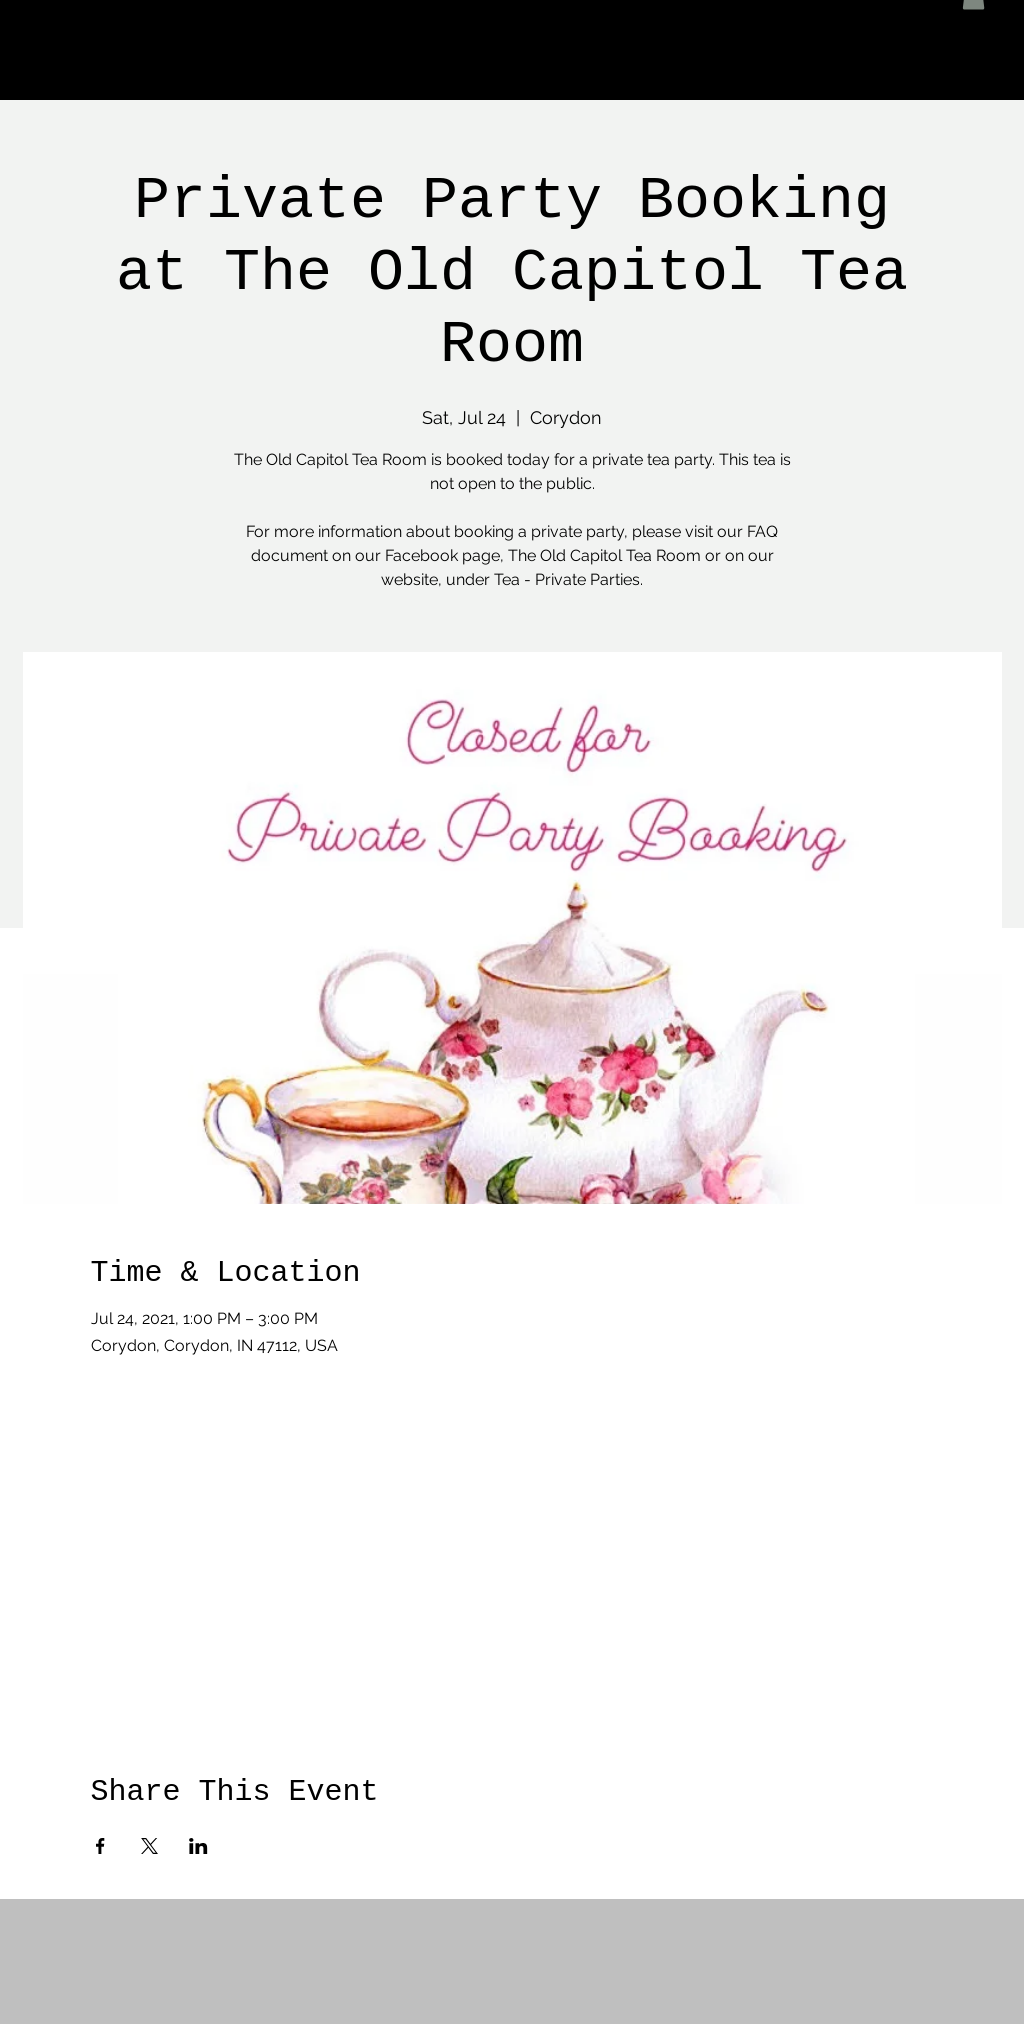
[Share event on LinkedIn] (198, 1846)
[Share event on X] (149, 1846)
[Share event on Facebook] (100, 1846)
